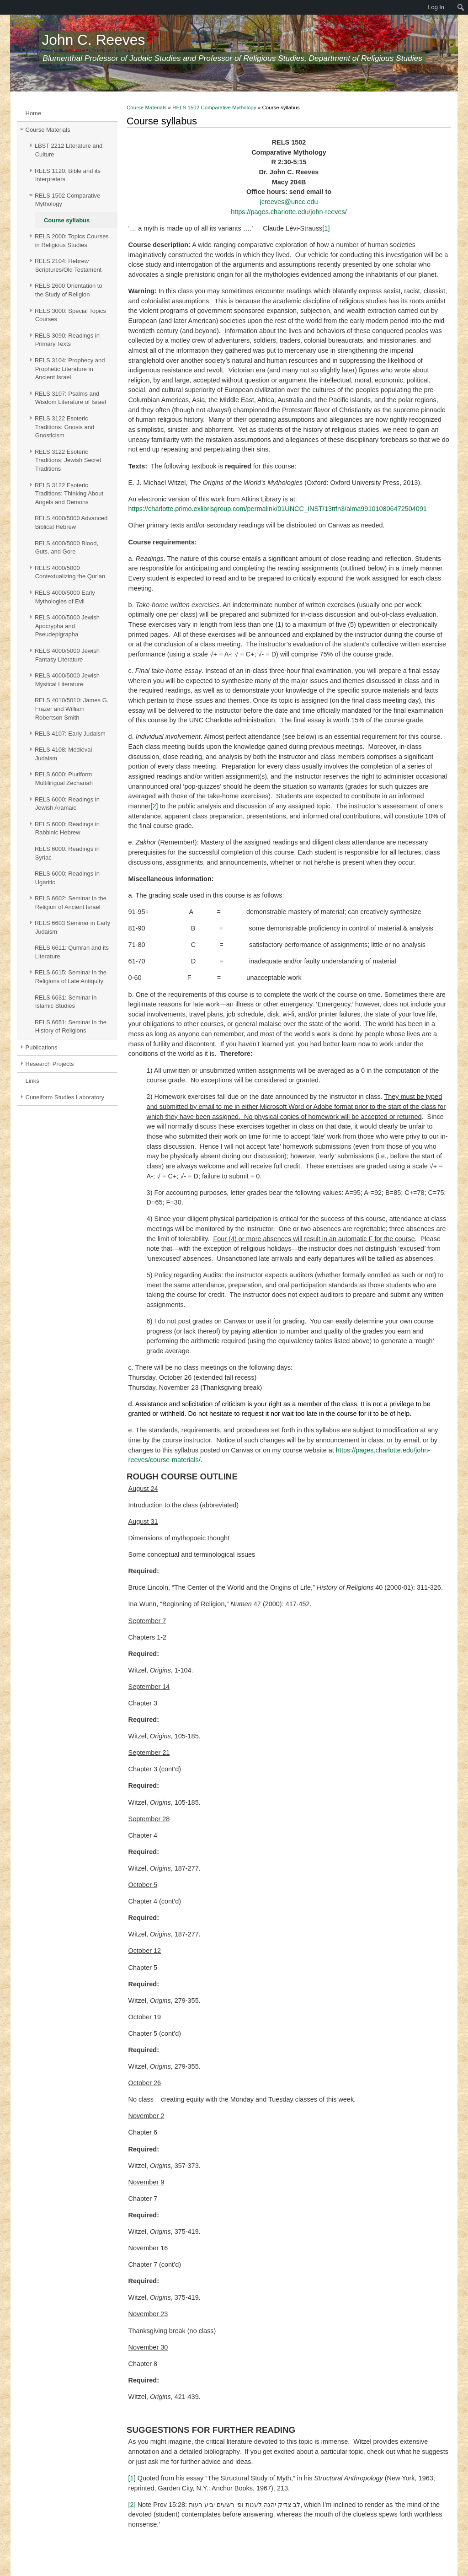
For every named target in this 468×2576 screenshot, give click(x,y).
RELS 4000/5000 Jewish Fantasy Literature (67, 655)
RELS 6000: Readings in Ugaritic (67, 878)
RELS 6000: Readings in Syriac (67, 853)
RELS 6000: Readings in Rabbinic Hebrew (67, 828)
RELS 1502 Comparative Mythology (68, 200)
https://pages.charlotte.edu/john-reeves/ (289, 211)
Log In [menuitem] (436, 7)
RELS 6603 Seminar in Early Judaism (72, 927)
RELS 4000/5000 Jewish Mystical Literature (67, 680)
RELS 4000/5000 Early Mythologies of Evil (65, 597)
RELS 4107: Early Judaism (70, 733)
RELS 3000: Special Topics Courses (70, 315)
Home (34, 113)
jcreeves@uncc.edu (289, 201)
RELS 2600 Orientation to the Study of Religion (68, 290)
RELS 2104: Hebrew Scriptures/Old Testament (68, 265)
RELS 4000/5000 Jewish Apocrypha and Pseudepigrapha (67, 626)
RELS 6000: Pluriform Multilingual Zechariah (64, 778)
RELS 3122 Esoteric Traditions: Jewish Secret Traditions (68, 460)
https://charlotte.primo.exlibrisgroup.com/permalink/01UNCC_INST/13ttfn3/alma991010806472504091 (277, 508)
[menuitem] (4, 7)
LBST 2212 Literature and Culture (68, 150)
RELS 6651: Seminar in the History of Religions (70, 1026)
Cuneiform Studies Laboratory (65, 1097)
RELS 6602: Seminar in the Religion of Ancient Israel (70, 902)
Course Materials (48, 129)
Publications (42, 1047)
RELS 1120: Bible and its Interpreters (68, 175)
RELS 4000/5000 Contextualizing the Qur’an (70, 572)
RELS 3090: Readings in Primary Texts (67, 340)
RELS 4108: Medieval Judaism (63, 754)
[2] (154, 806)
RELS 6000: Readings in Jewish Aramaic (67, 804)
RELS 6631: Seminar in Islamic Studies (66, 1002)
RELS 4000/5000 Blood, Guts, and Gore (66, 547)
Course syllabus (67, 220)
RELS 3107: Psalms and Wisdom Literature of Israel (70, 398)
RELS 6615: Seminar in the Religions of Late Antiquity (70, 976)
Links (32, 1080)
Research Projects (50, 1063)
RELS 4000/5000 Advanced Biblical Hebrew (71, 522)
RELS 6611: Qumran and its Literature (72, 952)
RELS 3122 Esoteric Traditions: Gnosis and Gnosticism (64, 427)
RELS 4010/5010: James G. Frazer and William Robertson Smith (72, 709)
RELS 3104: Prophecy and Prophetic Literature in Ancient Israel (70, 369)
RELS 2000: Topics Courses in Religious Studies (72, 240)
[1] (326, 228)
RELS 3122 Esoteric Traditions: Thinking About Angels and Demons (69, 494)
